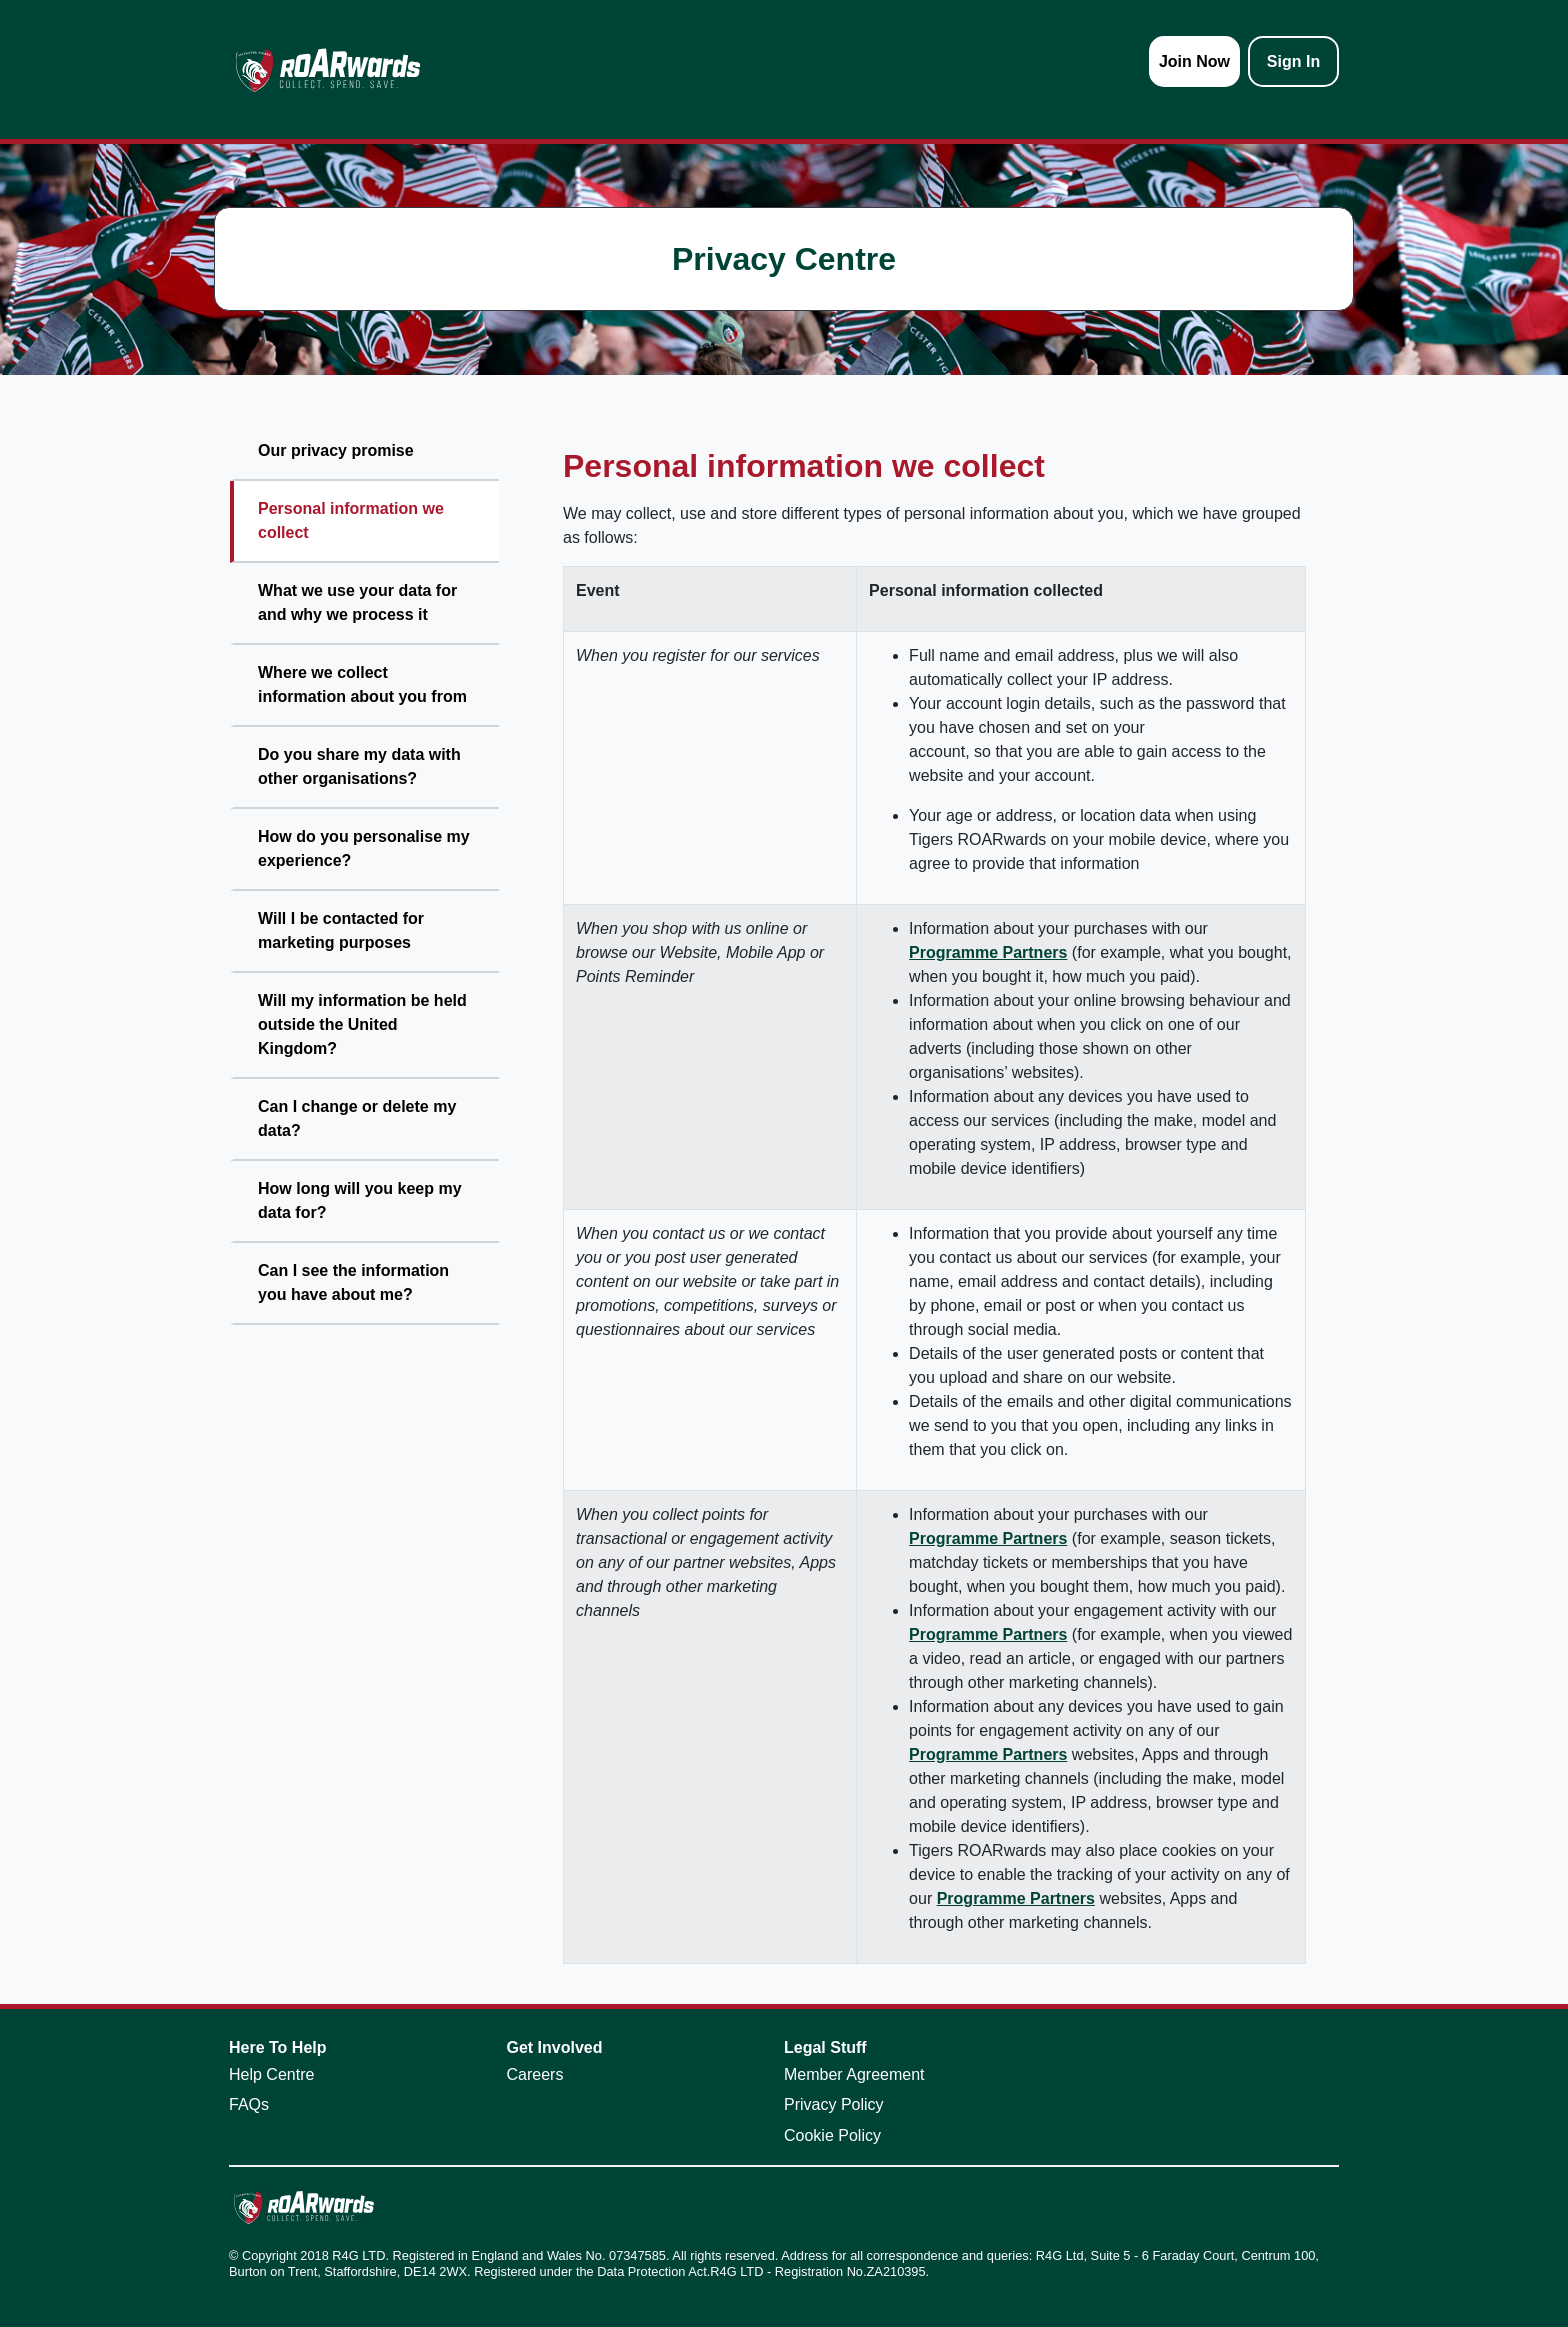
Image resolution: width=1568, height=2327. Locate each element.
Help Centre (271, 2074)
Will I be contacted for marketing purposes (341, 930)
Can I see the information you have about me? (353, 1282)
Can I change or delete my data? (357, 1118)
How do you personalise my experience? (364, 848)
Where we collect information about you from (362, 684)
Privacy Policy (834, 2104)
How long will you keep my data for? (360, 1200)
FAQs (249, 2104)
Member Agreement (854, 2074)
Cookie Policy (832, 2135)
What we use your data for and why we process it (357, 602)
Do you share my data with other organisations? (359, 766)
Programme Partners (988, 952)
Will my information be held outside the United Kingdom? (362, 1024)
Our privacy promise (336, 450)
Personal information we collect (351, 520)
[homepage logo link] (328, 69)
